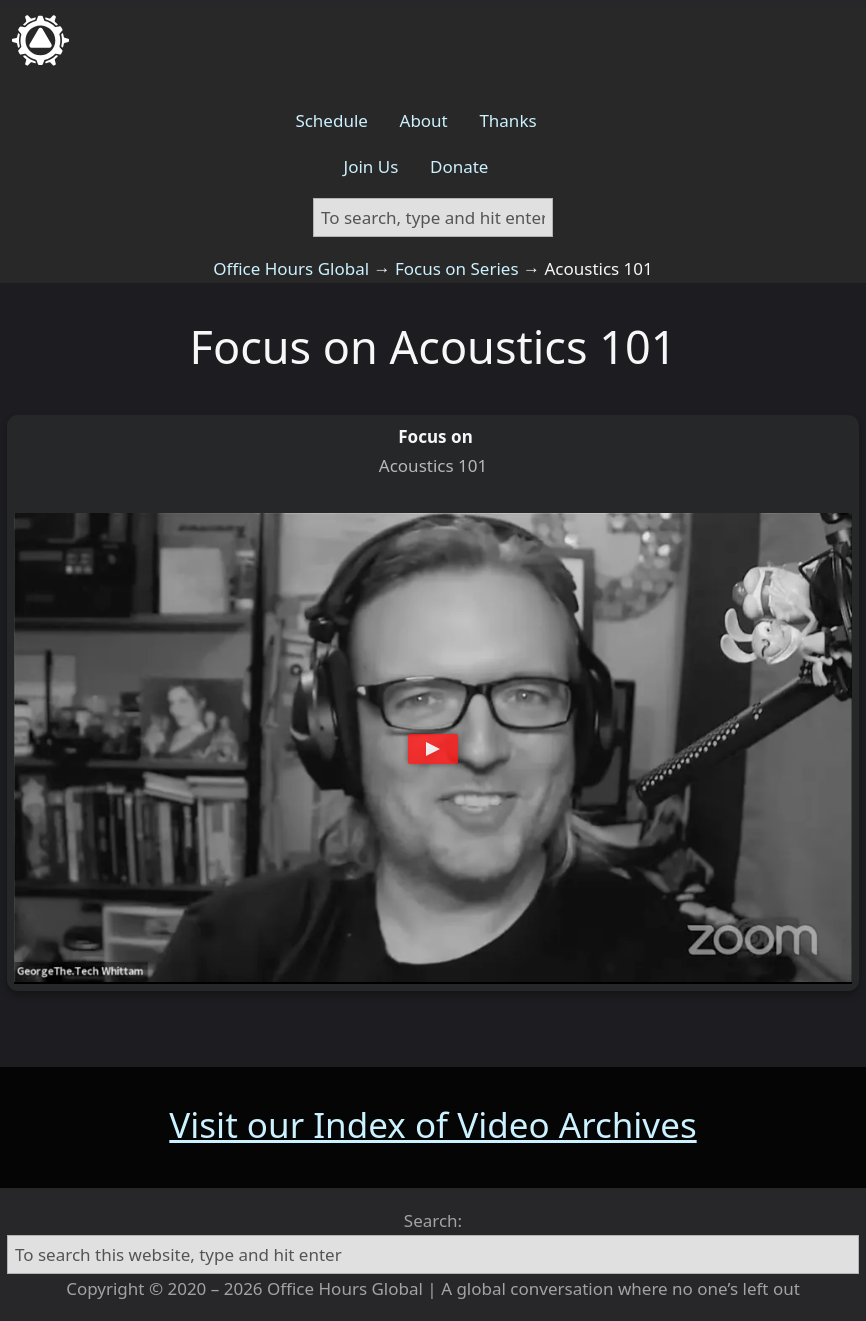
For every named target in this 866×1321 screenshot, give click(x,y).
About (424, 120)
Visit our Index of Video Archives (432, 1124)
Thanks (507, 120)
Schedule (331, 120)
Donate (459, 166)
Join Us (371, 166)
